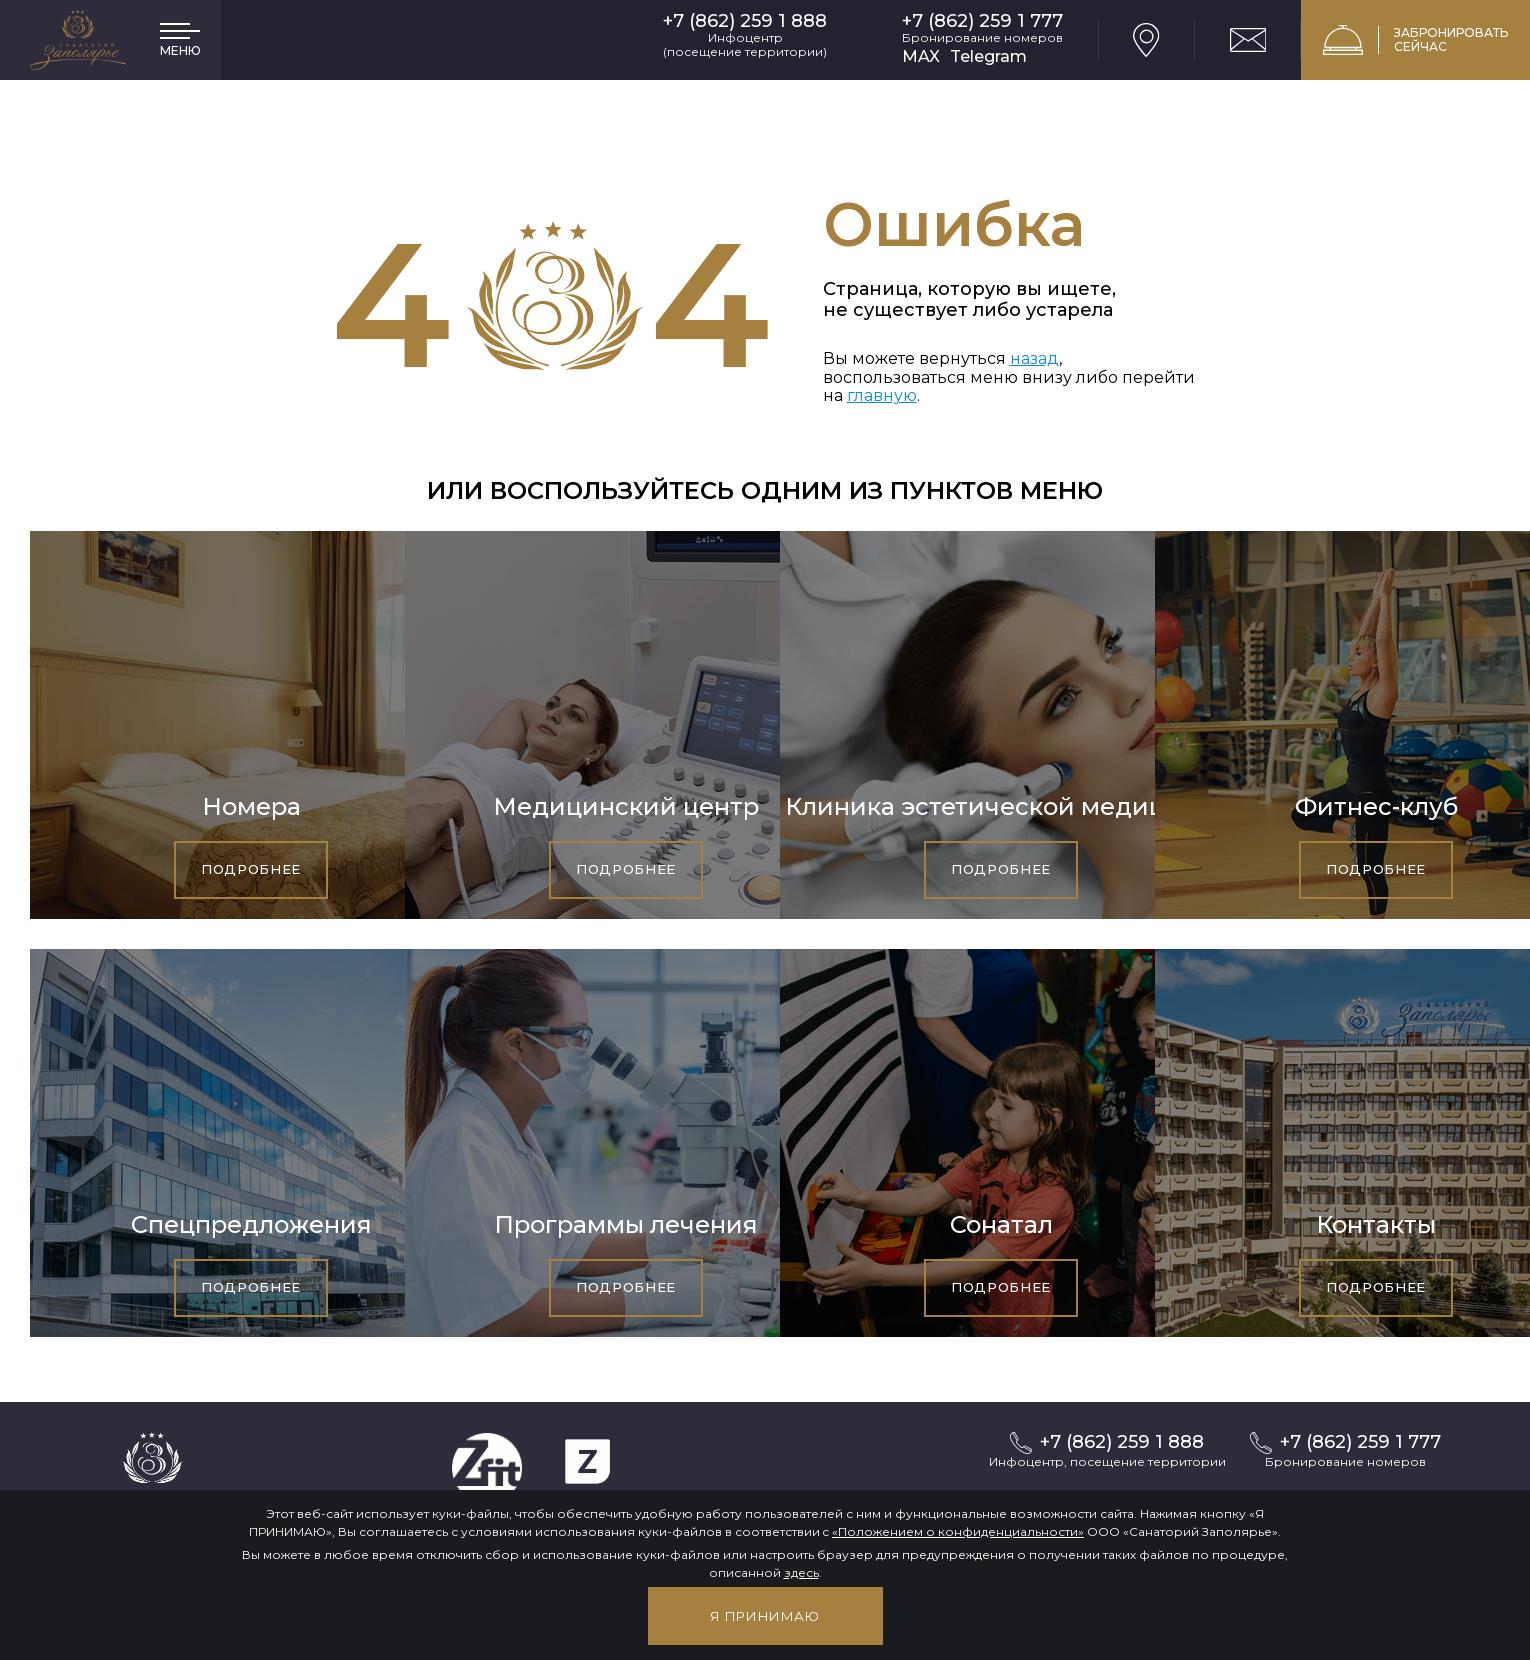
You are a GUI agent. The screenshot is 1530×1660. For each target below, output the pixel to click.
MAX (921, 56)
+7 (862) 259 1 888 (745, 21)
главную (882, 395)
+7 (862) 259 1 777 (982, 21)
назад (1034, 358)
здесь (801, 1572)
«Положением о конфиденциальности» (958, 1531)
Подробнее (251, 869)
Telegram (988, 56)
